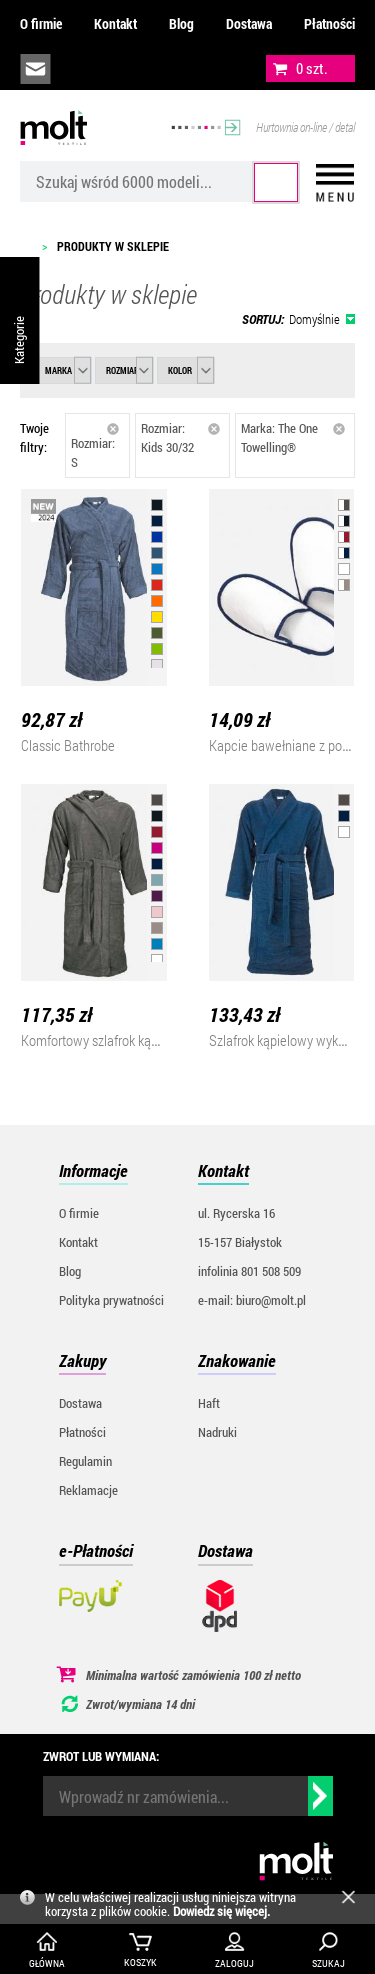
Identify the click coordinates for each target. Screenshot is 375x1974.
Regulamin (85, 1461)
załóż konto (171, 69)
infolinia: (81, 69)
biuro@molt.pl (35, 69)
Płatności (329, 23)
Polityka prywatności (111, 1300)
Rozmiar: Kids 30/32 (181, 437)
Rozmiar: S (95, 446)
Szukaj (276, 182)
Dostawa (249, 23)
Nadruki (217, 1432)
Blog (181, 23)
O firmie (41, 23)
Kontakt (115, 23)
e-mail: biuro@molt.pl (252, 1300)
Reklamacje (88, 1490)
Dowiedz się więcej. (221, 1911)
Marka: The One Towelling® (293, 437)
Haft (209, 1403)
